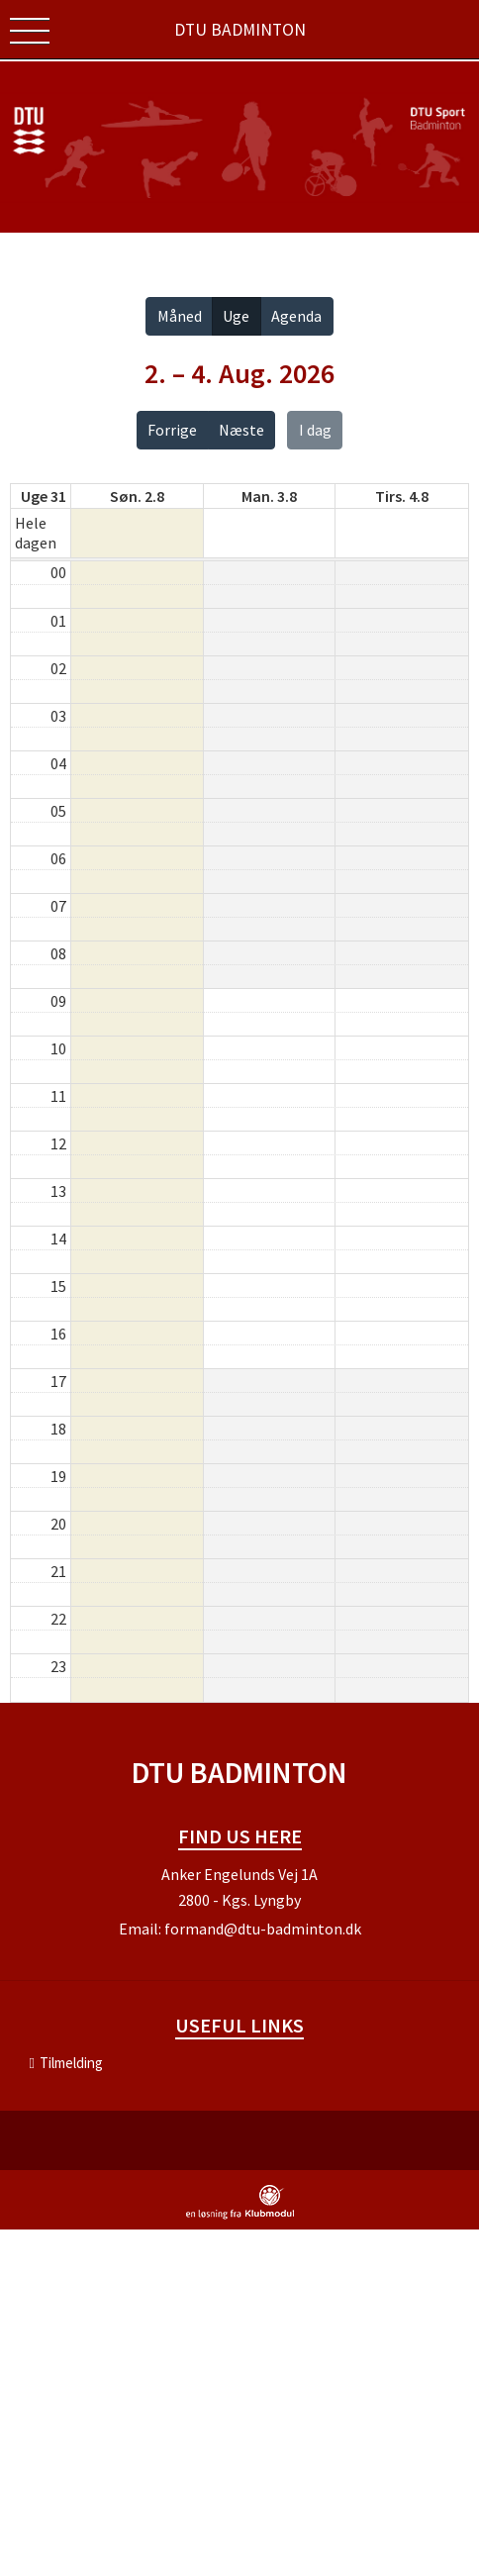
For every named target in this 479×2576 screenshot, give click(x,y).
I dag (315, 430)
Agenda (296, 316)
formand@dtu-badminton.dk (262, 1928)
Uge (236, 316)
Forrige (172, 430)
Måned (179, 316)
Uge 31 (43, 496)
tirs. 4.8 (402, 496)
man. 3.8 (269, 496)
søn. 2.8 (137, 496)
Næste (241, 430)
